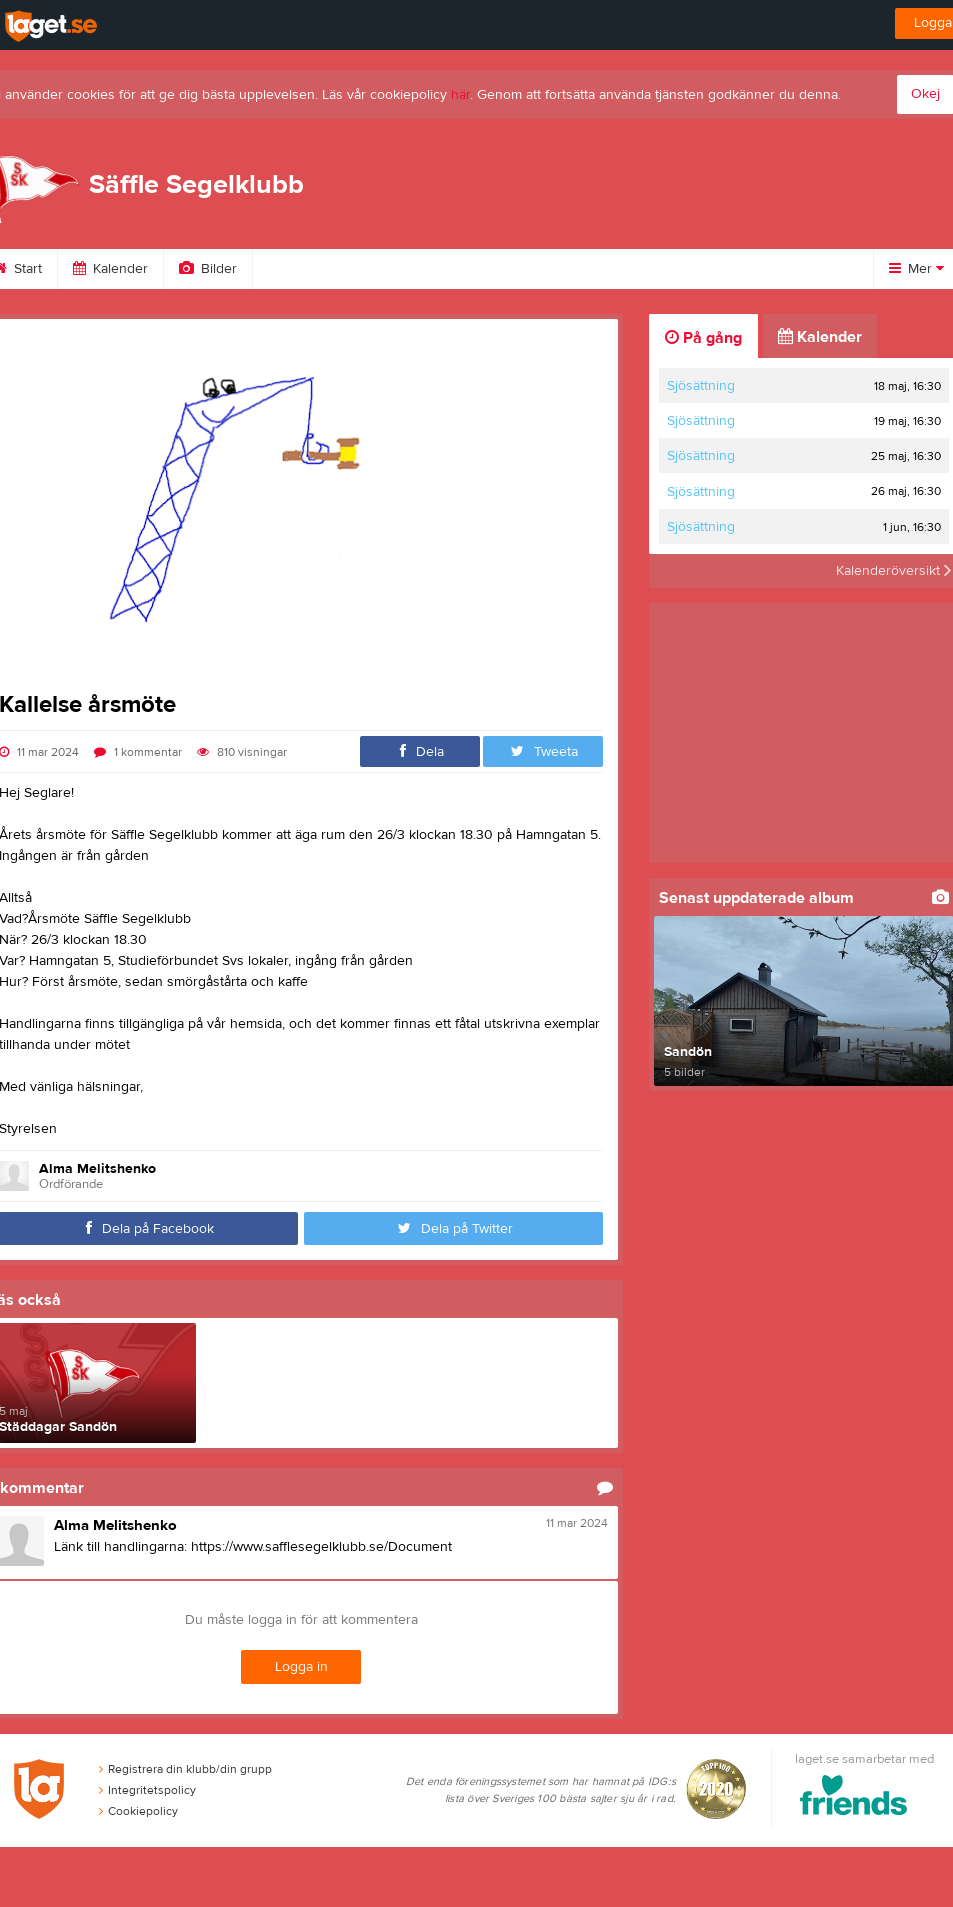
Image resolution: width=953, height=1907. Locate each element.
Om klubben (315, 269)
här (460, 95)
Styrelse (427, 269)
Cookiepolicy (138, 1811)
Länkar (522, 269)
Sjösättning (701, 386)
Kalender (110, 269)
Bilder (208, 269)
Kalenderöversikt (893, 571)
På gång (703, 338)
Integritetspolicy (147, 1790)
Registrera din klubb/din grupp (185, 1769)
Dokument (625, 269)
